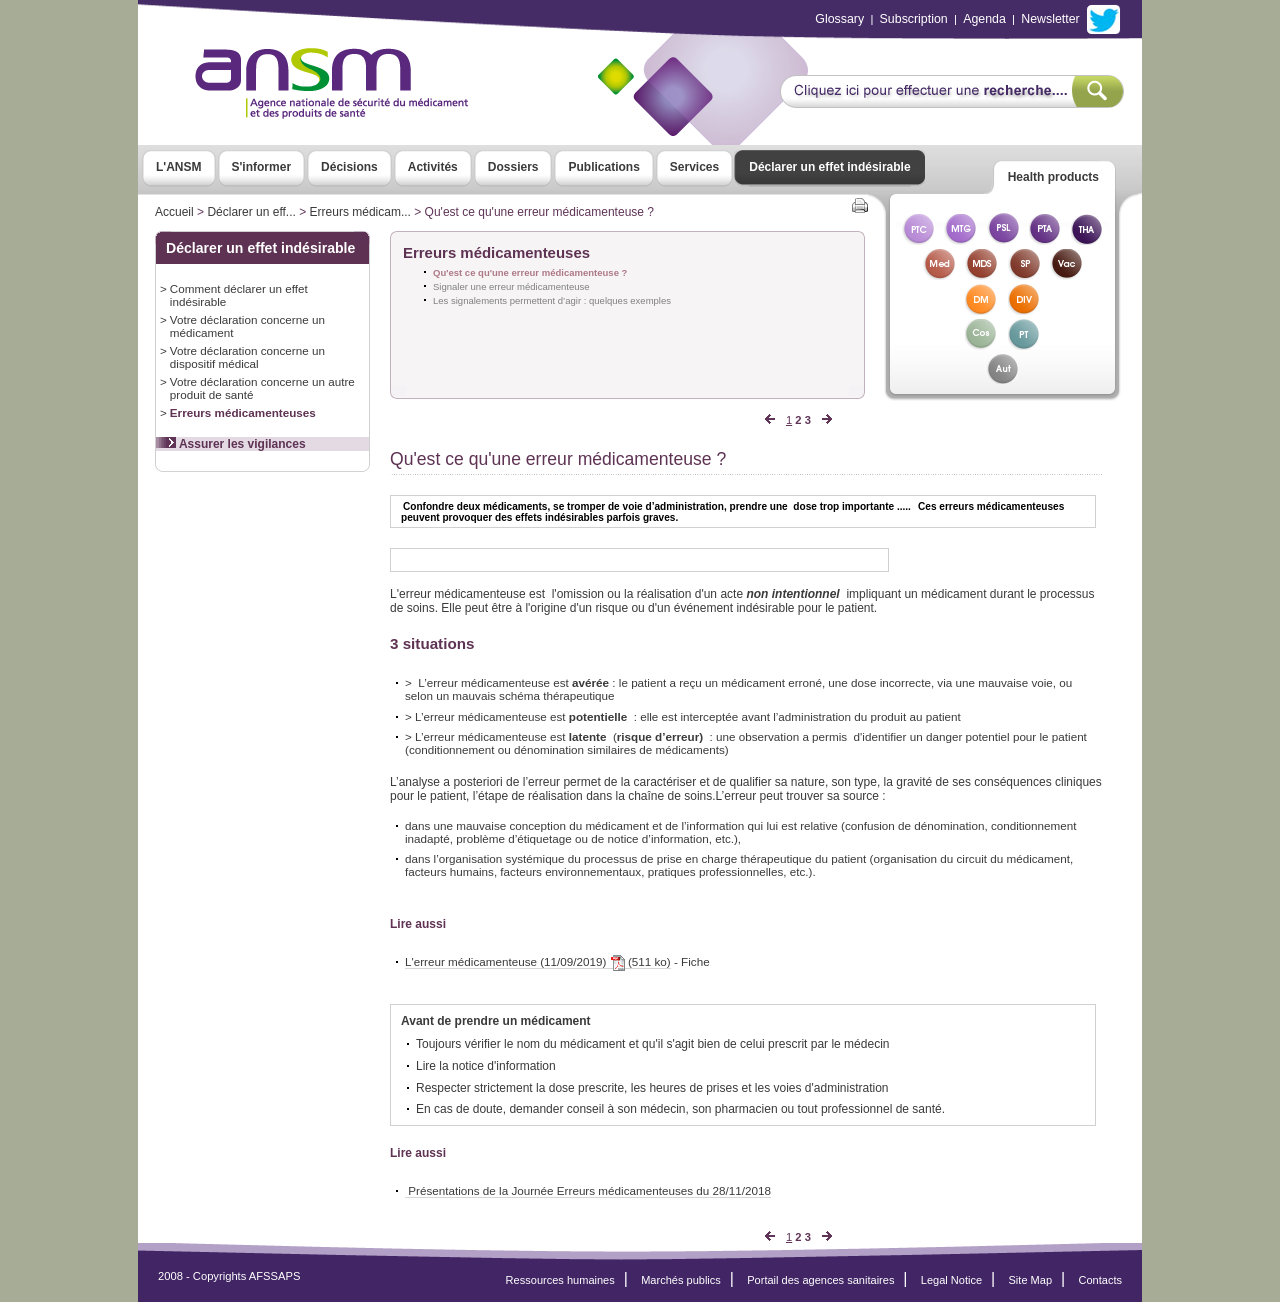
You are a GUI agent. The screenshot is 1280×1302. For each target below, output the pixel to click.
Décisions (349, 167)
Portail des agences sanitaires (820, 1280)
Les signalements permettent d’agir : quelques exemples (552, 300)
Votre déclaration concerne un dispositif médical (247, 357)
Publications (603, 167)
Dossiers (513, 167)
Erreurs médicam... (360, 212)
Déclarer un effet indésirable (829, 167)
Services (694, 167)
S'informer (262, 167)
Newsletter (1050, 19)
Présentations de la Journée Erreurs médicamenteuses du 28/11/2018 (588, 1190)
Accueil (174, 212)
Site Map (1031, 1280)
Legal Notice (951, 1280)
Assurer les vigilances (231, 444)
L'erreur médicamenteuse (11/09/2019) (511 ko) (538, 962)
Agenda (984, 19)
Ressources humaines (560, 1280)
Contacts (1100, 1280)
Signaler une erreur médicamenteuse (511, 286)
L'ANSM (179, 167)
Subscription (914, 19)
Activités (433, 167)
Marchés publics (681, 1280)
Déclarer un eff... (251, 212)
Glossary (839, 19)
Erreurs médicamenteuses (243, 412)
